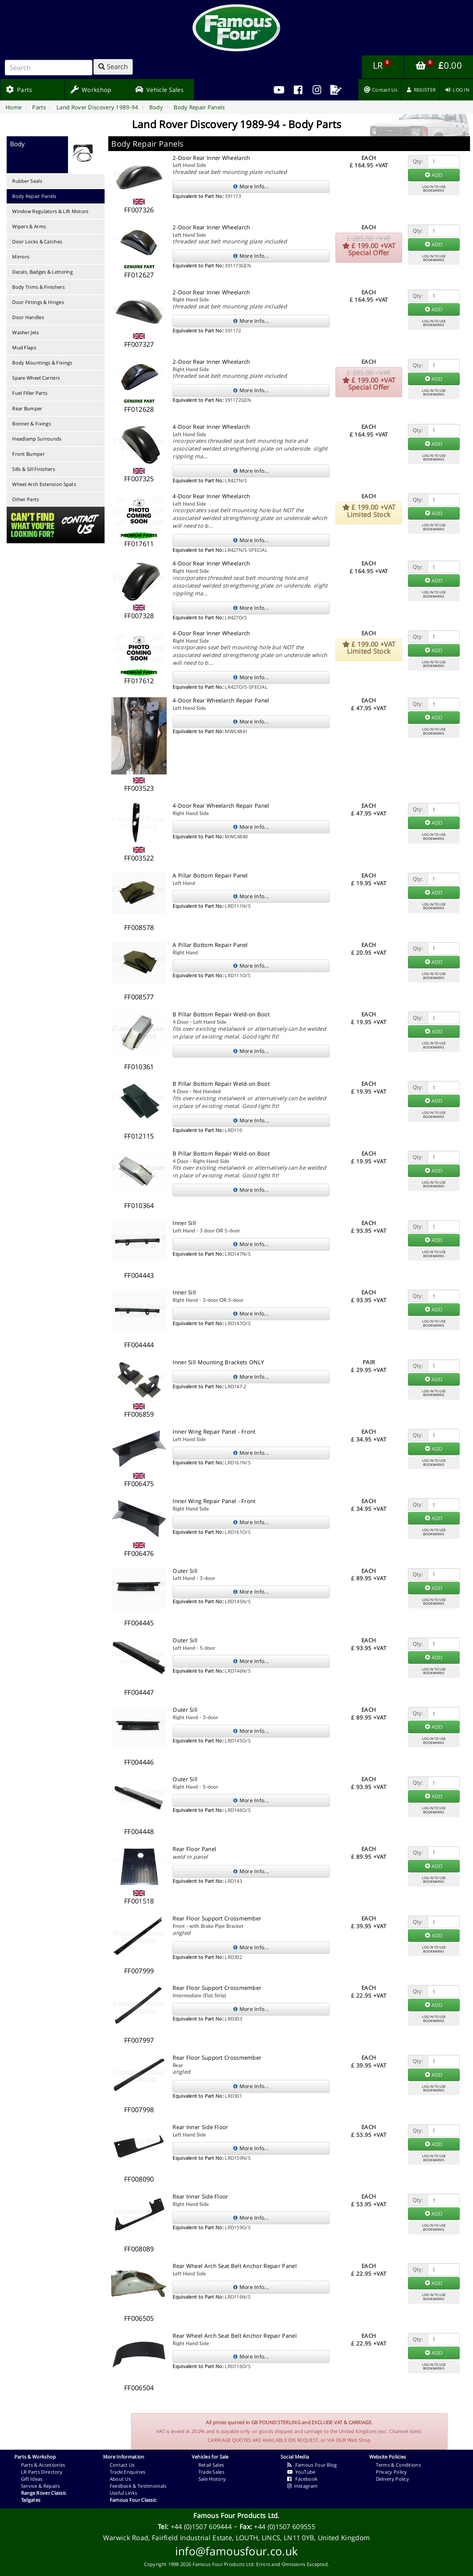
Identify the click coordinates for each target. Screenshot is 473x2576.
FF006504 (139, 2387)
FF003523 (139, 788)
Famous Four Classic (133, 2500)
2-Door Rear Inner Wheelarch (211, 157)
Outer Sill (185, 1570)
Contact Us (122, 2465)
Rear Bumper (27, 408)
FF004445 (139, 1622)
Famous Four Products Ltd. (236, 2515)
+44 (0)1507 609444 (201, 2526)
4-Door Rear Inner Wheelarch (211, 426)
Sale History (212, 2479)
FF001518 (139, 1900)
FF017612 (139, 680)
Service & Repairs (40, 2486)
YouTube (301, 2472)
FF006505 (139, 2318)
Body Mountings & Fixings (42, 362)
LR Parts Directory (41, 2472)
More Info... (251, 186)
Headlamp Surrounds (36, 438)
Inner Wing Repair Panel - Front (214, 1431)
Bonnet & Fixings (31, 423)
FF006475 (139, 1483)
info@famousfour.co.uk (236, 2551)
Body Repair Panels (34, 196)
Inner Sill (184, 1223)
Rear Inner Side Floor (200, 2127)
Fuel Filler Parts (29, 393)
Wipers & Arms (29, 226)
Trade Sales (211, 2472)
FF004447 (139, 1692)
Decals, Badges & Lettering (42, 271)
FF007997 (139, 2040)
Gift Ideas (32, 2479)
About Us (120, 2479)
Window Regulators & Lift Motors (50, 211)
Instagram (302, 2486)
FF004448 (139, 1831)
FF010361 (139, 1066)
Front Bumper (28, 454)
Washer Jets (25, 332)
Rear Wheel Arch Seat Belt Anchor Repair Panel (235, 2265)
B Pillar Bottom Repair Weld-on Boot (221, 1014)
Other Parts (25, 499)
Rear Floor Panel (194, 1849)
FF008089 (139, 2248)
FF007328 (139, 615)
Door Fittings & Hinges (38, 302)
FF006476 (139, 1553)
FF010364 (139, 1205)
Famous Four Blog (312, 2465)
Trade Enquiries (128, 2472)
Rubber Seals (27, 181)
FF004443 (139, 1275)
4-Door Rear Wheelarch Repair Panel (221, 700)
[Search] (48, 67)
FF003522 (139, 857)
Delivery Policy (392, 2479)
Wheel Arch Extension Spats (44, 484)
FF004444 (139, 1344)
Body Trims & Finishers (38, 287)
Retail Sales (211, 2465)
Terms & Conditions (398, 2465)
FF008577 (139, 996)
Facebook (302, 2479)
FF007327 (139, 344)
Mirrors (20, 256)
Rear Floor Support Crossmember (217, 1918)
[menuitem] (298, 89)
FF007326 (139, 209)
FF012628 (139, 409)
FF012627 (139, 274)
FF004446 (139, 1762)
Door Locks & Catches (37, 241)
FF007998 (139, 2109)
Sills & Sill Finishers (33, 469)
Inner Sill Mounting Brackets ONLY (218, 1362)
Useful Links (123, 2493)
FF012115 (139, 1136)
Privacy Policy (391, 2472)
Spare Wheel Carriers (36, 377)
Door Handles (28, 317)
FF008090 (139, 2179)
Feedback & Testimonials (138, 2486)
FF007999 (139, 1970)
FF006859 (139, 1414)
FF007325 (139, 478)
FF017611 (139, 543)
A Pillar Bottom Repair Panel (210, 875)
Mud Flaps (24, 347)
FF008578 (139, 927)
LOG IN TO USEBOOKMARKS (434, 188)
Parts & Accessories (43, 2465)
